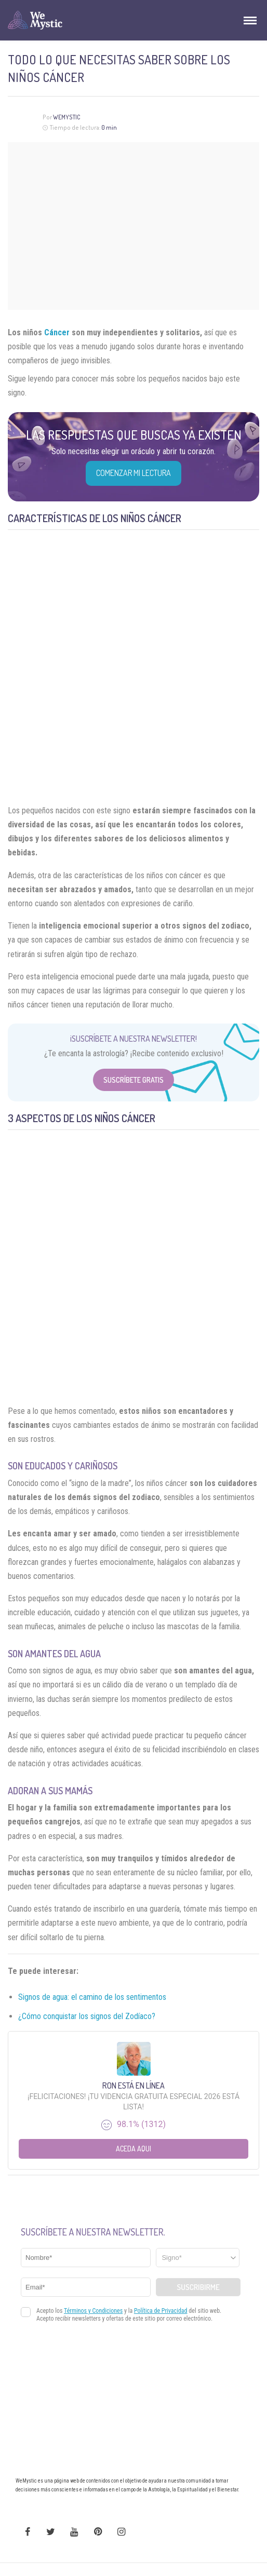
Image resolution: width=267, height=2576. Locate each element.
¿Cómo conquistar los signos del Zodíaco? (86, 2016)
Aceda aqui (133, 2148)
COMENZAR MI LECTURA (133, 473)
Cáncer (57, 332)
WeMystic (67, 117)
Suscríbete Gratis (133, 1079)
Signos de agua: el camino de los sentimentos (92, 1997)
